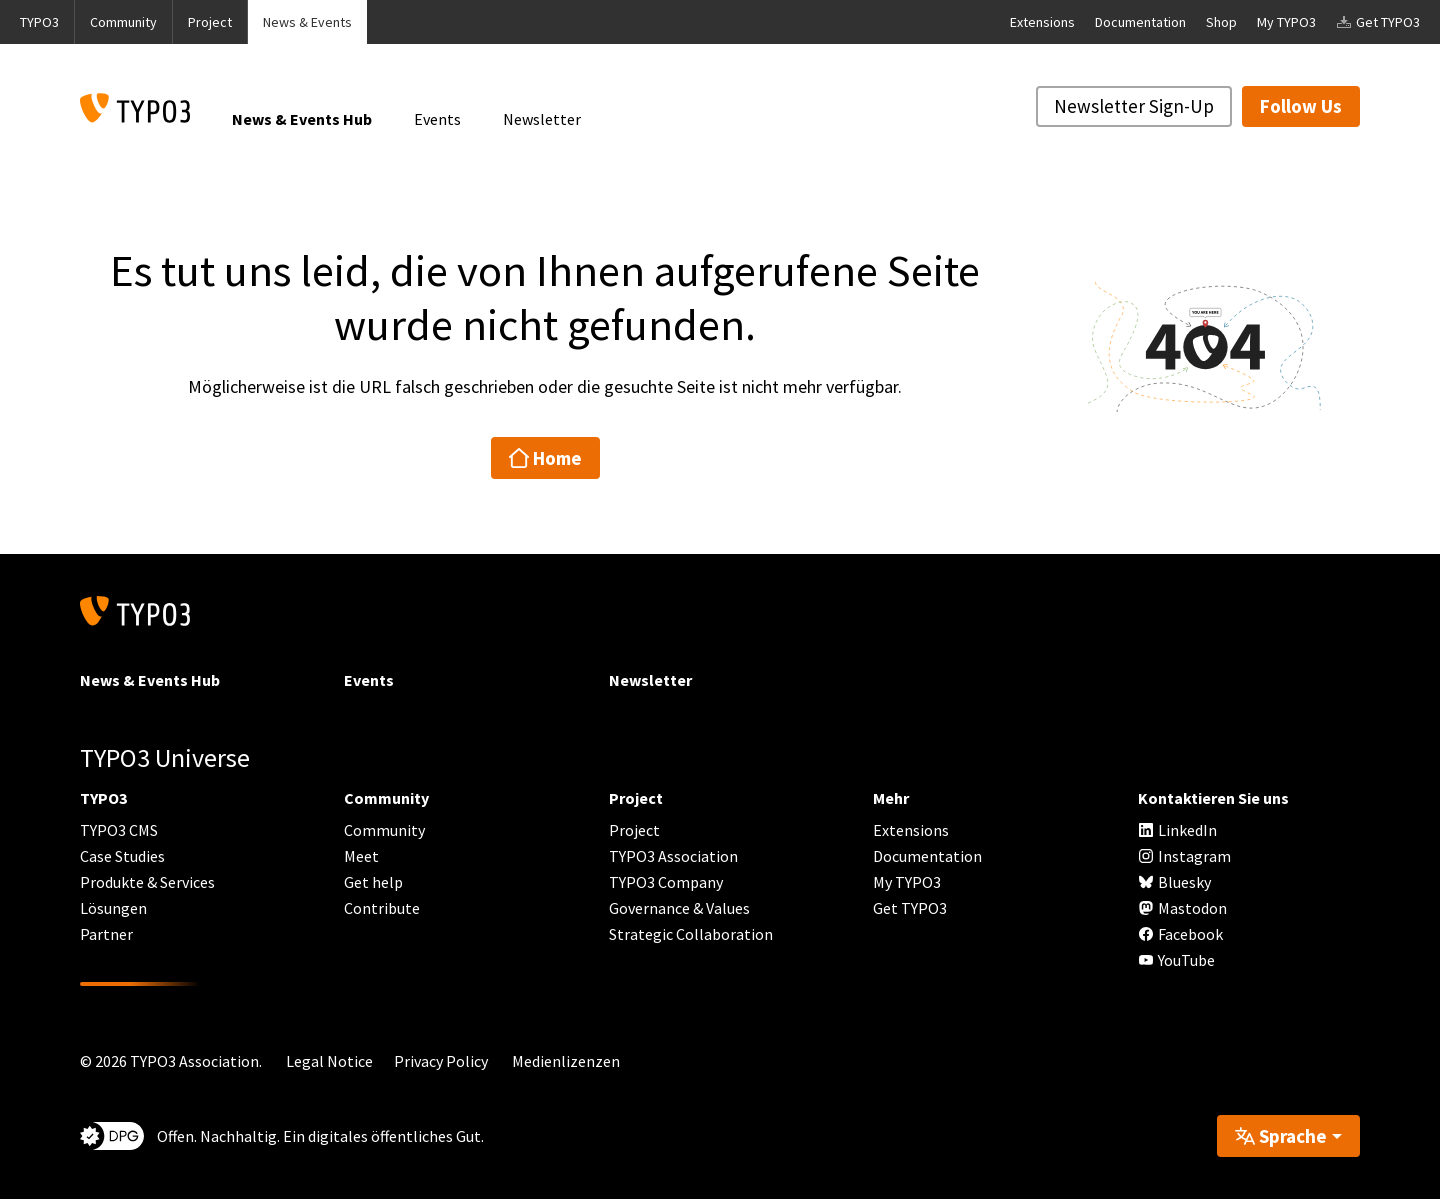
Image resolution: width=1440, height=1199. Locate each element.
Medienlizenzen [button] (566, 1061)
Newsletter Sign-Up (1134, 106)
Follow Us (1301, 106)
